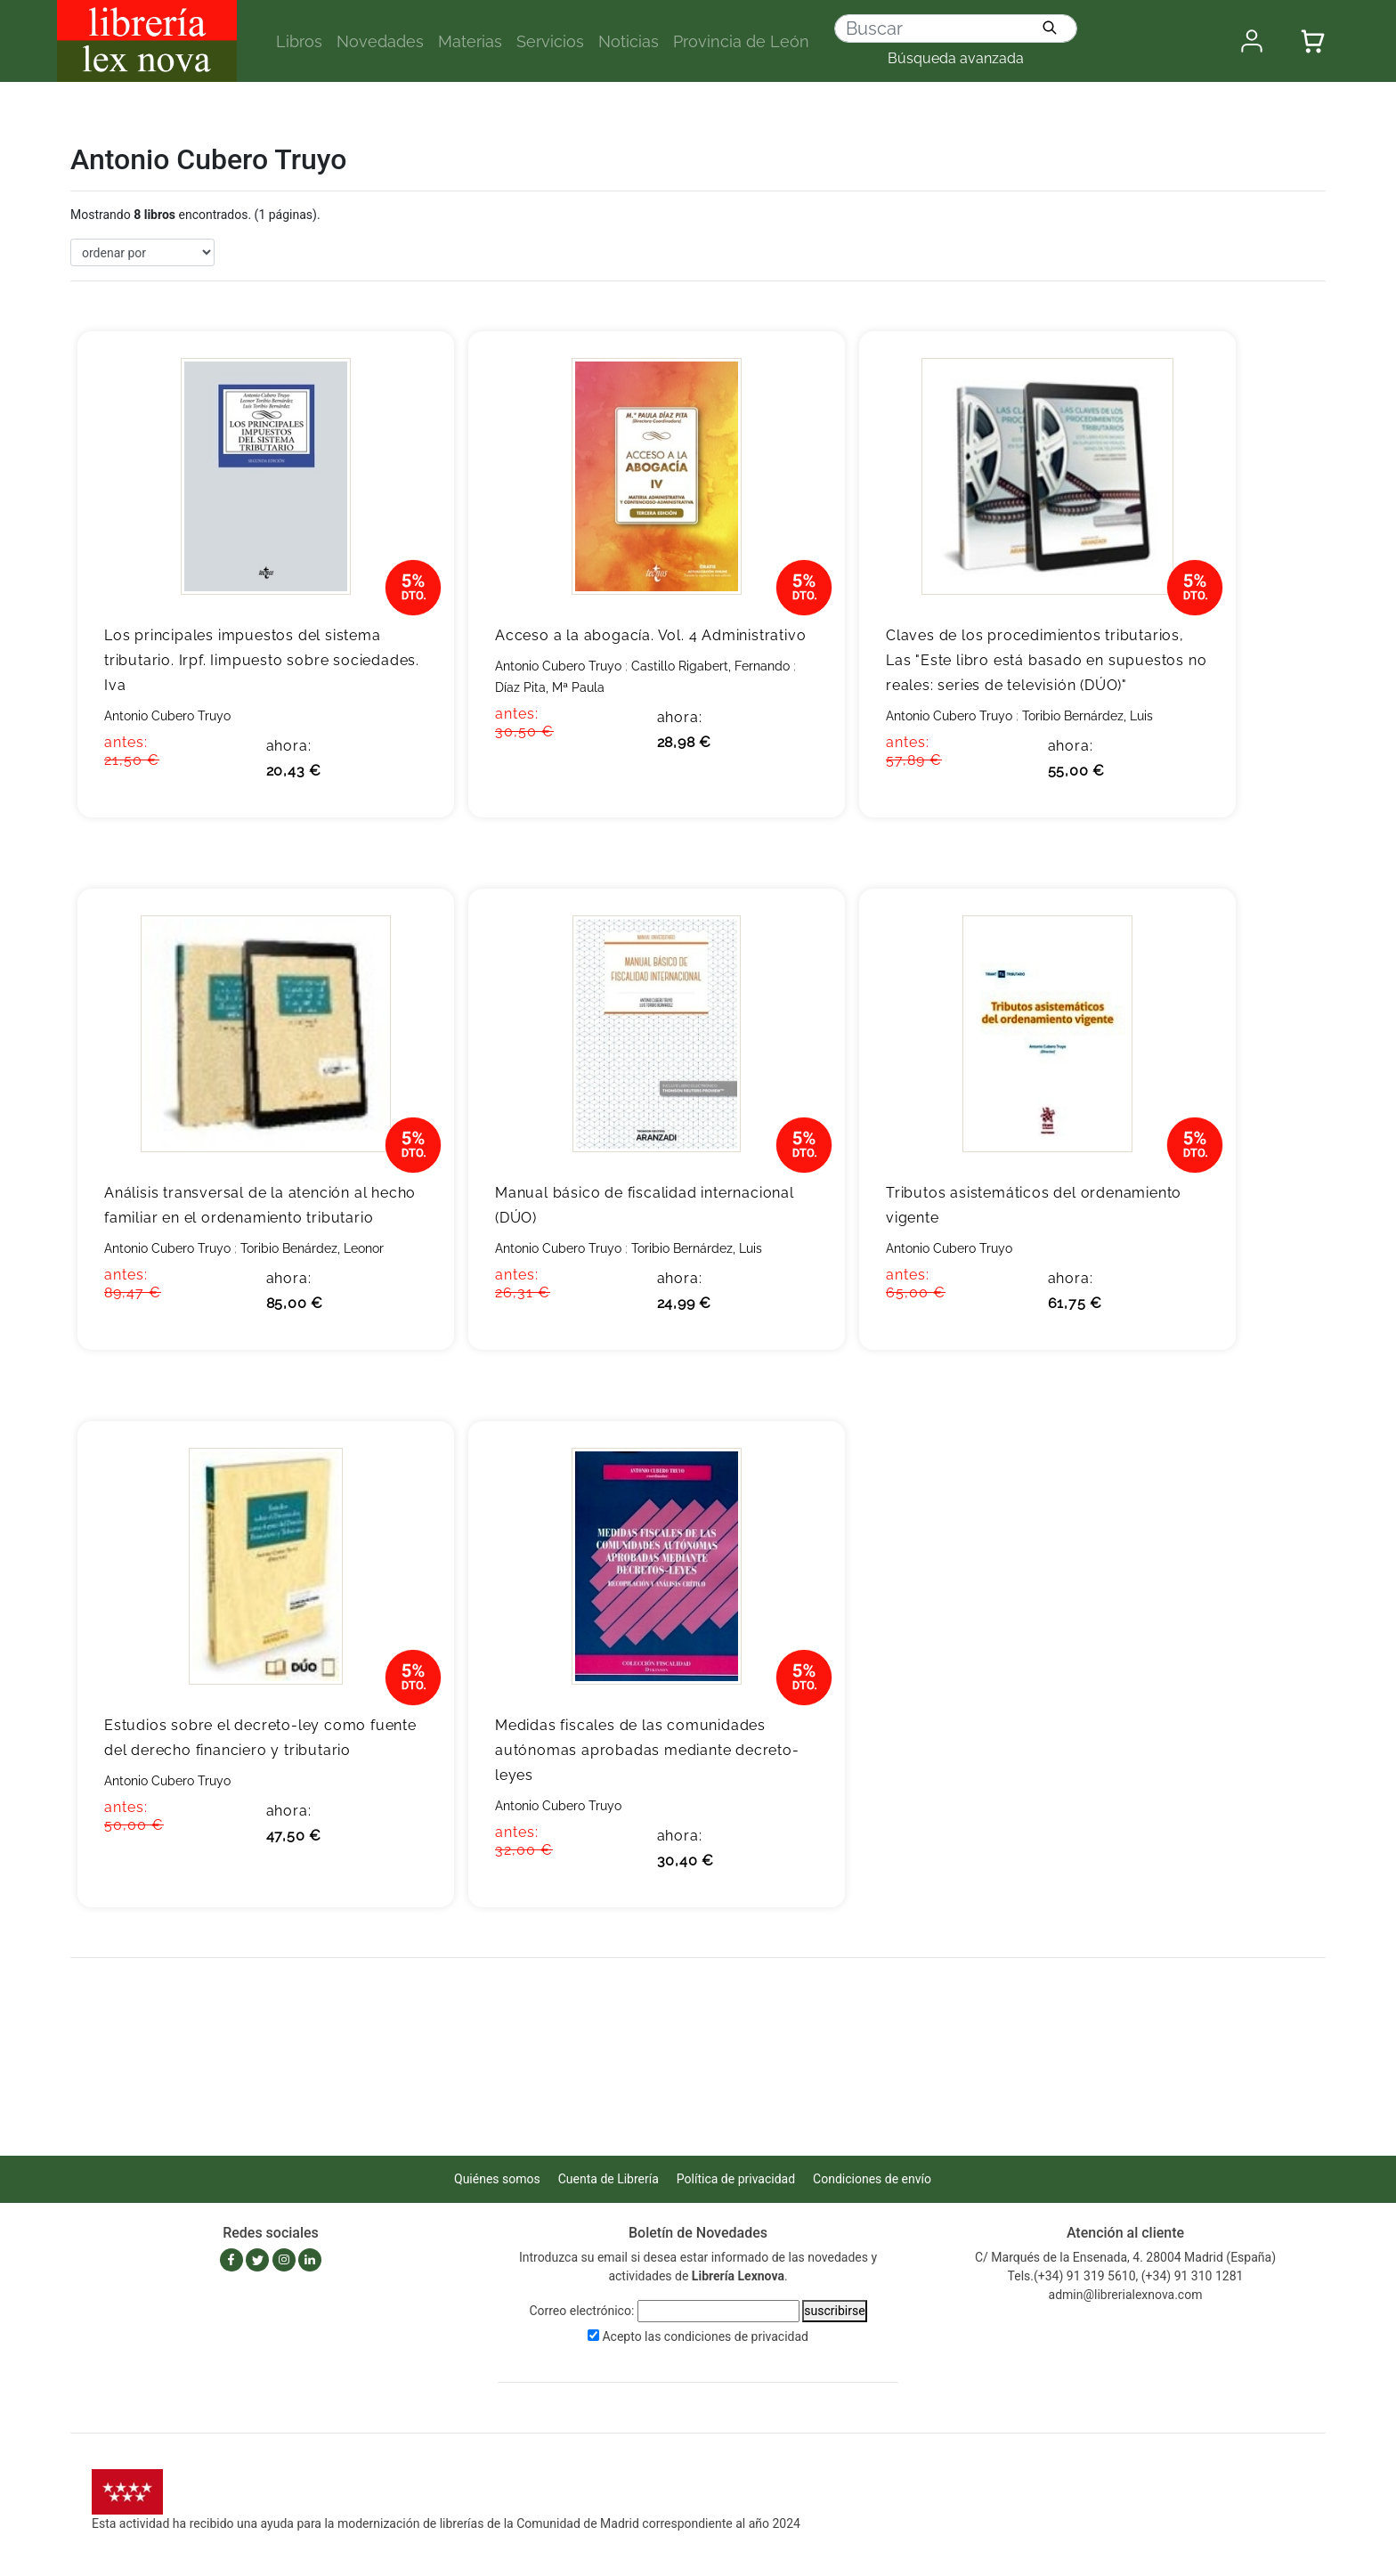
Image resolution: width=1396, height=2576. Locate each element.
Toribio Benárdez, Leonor (312, 1248)
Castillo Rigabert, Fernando (710, 666)
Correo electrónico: (581, 2311)
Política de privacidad (736, 2179)
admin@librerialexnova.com (1126, 2295)
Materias (470, 41)
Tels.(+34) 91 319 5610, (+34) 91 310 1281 (1126, 2276)
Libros (299, 41)
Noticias (628, 41)
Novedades (380, 41)
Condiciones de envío (872, 2179)
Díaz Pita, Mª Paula (550, 687)
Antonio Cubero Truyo (167, 716)
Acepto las (705, 2336)
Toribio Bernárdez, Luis (1087, 716)
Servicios (550, 41)
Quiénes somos (497, 2179)
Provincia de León (741, 41)
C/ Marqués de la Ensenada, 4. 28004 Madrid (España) (1125, 2257)
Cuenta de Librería (608, 2179)
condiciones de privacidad (736, 2336)
